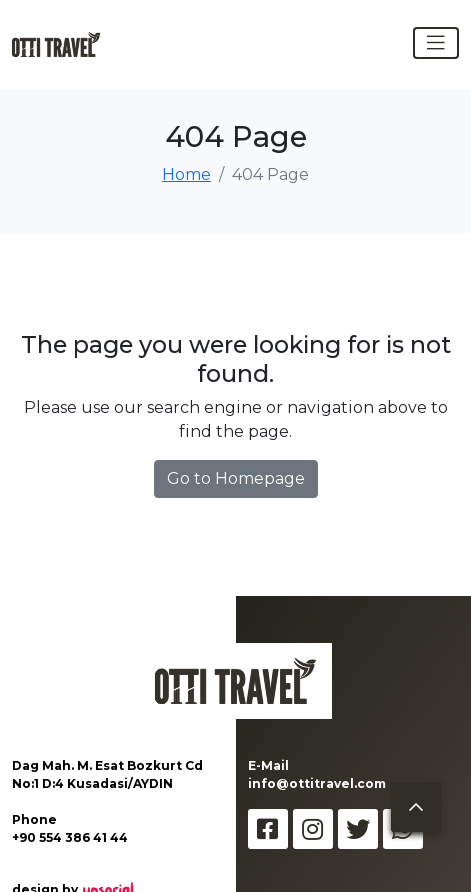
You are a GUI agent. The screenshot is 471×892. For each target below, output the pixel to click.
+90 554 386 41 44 (70, 837)
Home (186, 174)
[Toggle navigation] (436, 43)
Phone (34, 819)
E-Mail (268, 765)
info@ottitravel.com (317, 783)
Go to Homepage (236, 478)
